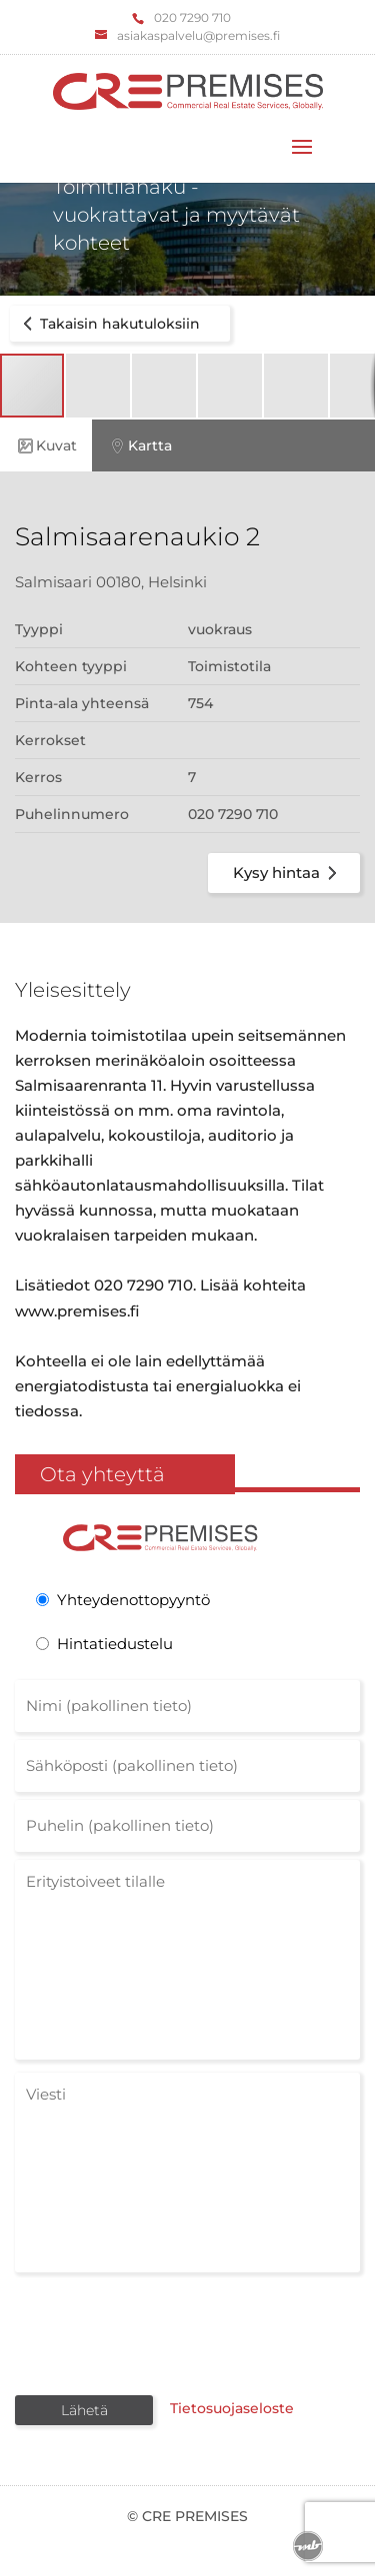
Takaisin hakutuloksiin (108, 324)
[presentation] (167, 2332)
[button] (99, 386)
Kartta (139, 445)
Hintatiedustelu (115, 1643)
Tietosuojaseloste (232, 2408)
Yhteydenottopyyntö (133, 1599)
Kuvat (46, 445)
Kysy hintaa (288, 873)
